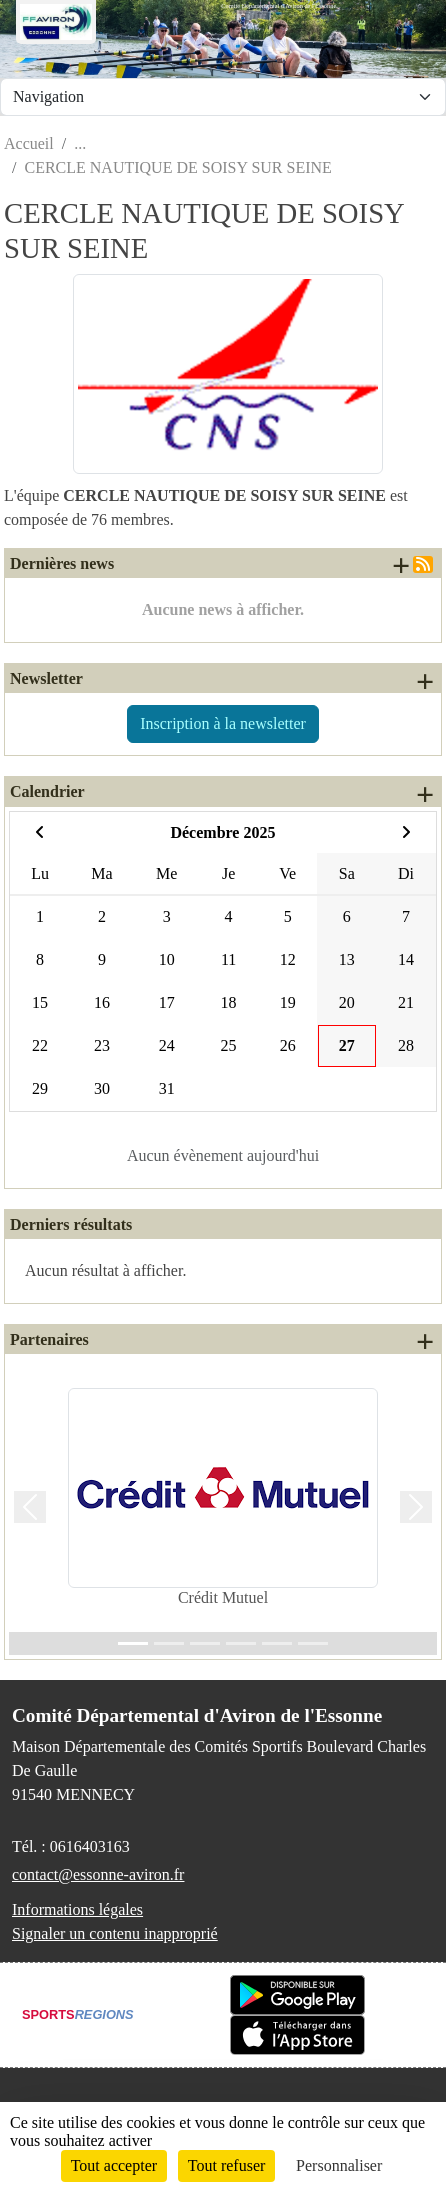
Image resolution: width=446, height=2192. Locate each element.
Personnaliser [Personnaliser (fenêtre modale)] (339, 2165)
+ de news (400, 565)
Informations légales (77, 1909)
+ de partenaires (424, 1341)
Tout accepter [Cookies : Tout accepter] (114, 2165)
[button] (30, 1506)
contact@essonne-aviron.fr (98, 1874)
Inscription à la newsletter (223, 723)
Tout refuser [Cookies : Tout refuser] (227, 2165)
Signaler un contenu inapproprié (115, 1933)
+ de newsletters (424, 681)
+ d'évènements (424, 794)
